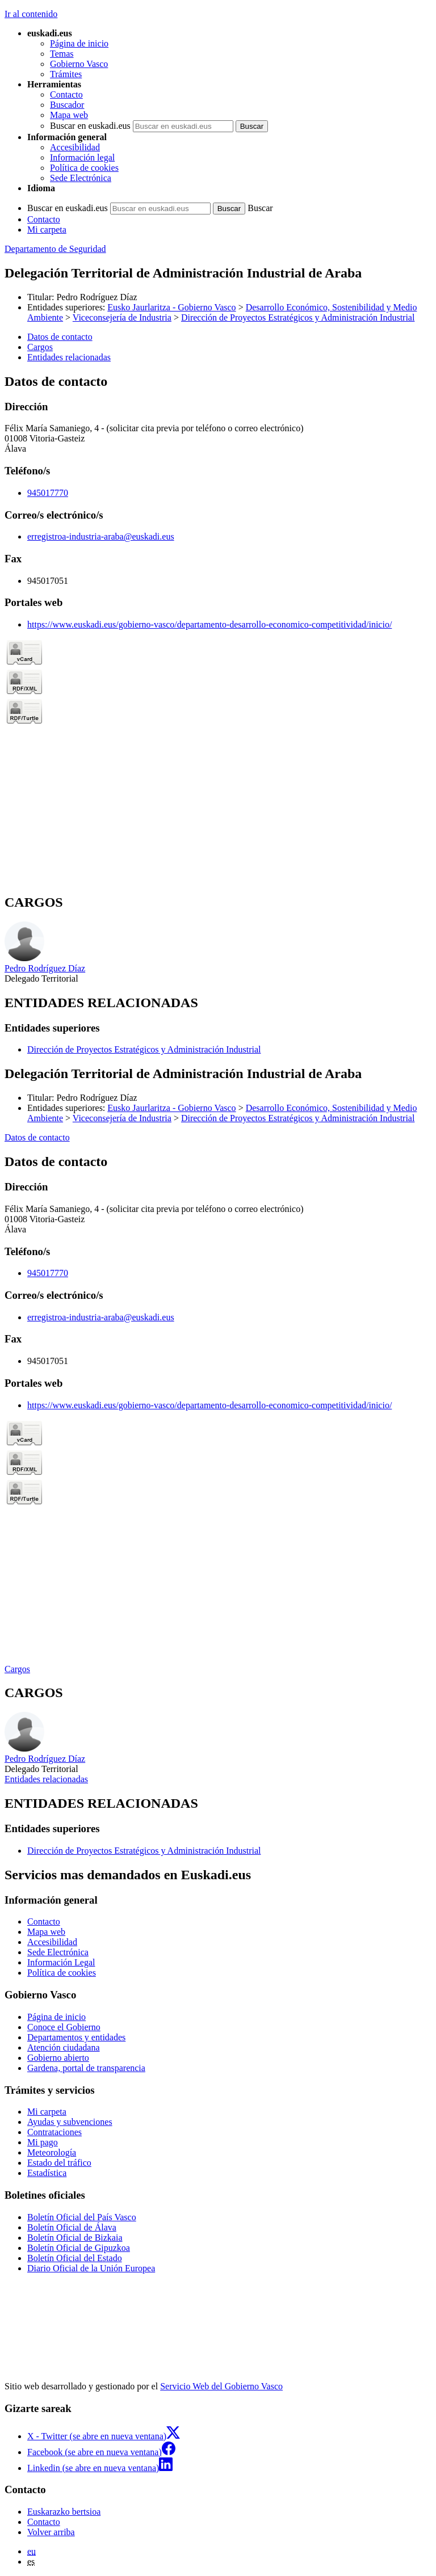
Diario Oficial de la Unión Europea (91, 2268)
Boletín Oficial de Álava (71, 2227)
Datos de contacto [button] (60, 337)
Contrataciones (54, 2132)
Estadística (46, 2173)
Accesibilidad (75, 147)
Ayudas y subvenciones (69, 2122)
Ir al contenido (31, 14)
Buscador (67, 105)
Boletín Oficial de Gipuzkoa (78, 2248)
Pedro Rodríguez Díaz (96, 297)
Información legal (82, 157)
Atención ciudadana (63, 2047)
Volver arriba (51, 2532)
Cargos (17, 1669)
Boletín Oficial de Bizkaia (75, 2237)
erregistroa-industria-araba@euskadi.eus (100, 536)
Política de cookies (84, 167)
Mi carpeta (46, 229)
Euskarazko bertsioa (63, 2511)
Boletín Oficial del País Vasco (81, 2217)
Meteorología (51, 2152)
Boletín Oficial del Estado (74, 2258)
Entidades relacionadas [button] (69, 357)
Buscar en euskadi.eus (90, 126)
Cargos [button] (40, 347)
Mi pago (42, 2142)
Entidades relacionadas (46, 1779)
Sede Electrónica (80, 178)
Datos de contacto (37, 1137)
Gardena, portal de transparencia (86, 2068)
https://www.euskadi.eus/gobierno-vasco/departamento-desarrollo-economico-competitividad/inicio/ (209, 624)
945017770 (47, 493)
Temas (62, 53)
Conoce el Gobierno (63, 2027)
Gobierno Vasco (79, 64)
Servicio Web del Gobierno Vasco (221, 2386)
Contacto (66, 94)
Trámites (66, 74)
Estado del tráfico (59, 2162)
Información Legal (61, 1962)
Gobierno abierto (58, 2058)
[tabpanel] (218, 628)
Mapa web (69, 115)
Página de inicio (79, 43)
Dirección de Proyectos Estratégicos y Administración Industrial (297, 317)
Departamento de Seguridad (55, 249)
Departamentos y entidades (76, 2037)
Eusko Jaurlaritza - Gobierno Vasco (171, 307)
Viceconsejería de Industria (122, 317)
